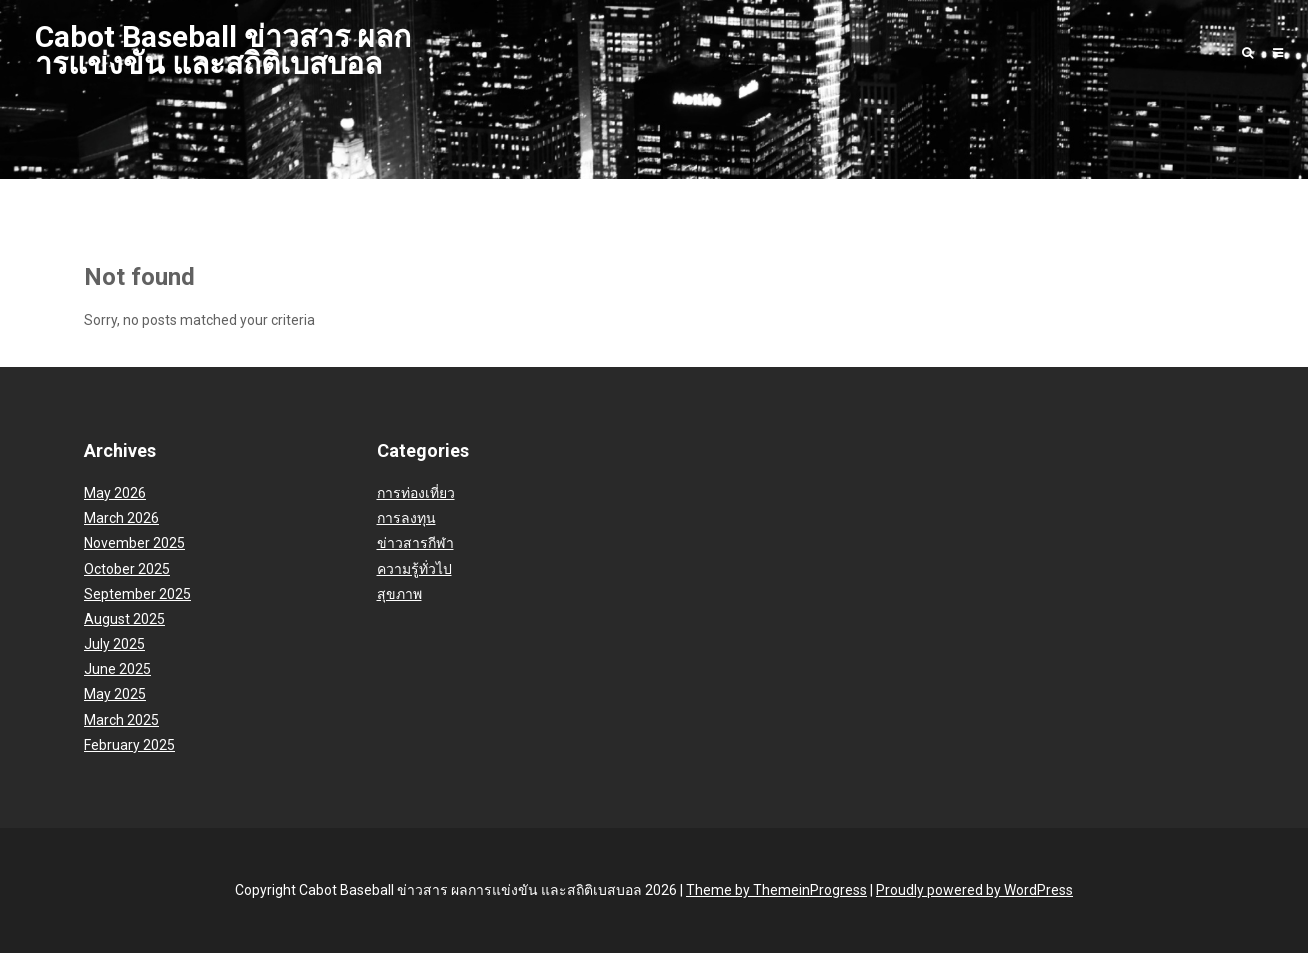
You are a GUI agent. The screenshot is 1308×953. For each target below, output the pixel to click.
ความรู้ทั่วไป (414, 569)
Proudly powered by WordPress (974, 890)
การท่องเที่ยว (416, 493)
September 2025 (137, 594)
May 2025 (115, 694)
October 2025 (127, 569)
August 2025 (124, 619)
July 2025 (114, 644)
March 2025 (121, 720)
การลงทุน (406, 518)
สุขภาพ (399, 594)
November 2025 (134, 543)
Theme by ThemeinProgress (776, 890)
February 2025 (129, 745)
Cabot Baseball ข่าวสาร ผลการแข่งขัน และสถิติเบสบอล (223, 50)
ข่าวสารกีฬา (415, 543)
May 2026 (115, 493)
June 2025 (117, 669)
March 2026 (121, 518)
